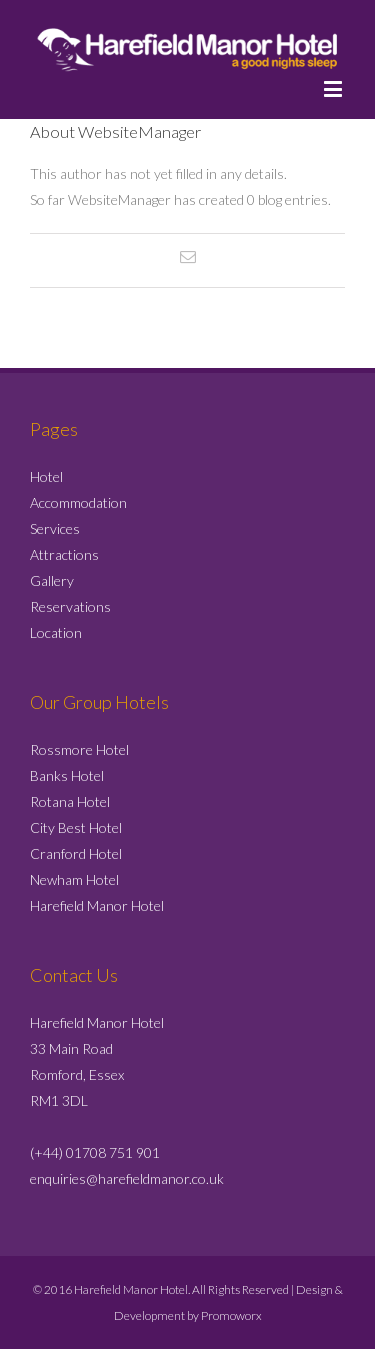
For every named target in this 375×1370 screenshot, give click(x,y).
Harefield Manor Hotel (97, 905)
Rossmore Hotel (79, 749)
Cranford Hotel (76, 853)
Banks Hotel (67, 775)
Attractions (64, 554)
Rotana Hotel (70, 801)
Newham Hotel (74, 879)
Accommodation (78, 502)
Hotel (46, 476)
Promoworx (231, 1315)
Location (56, 632)
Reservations (70, 606)
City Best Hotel (76, 827)
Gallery (52, 580)
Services (55, 528)
